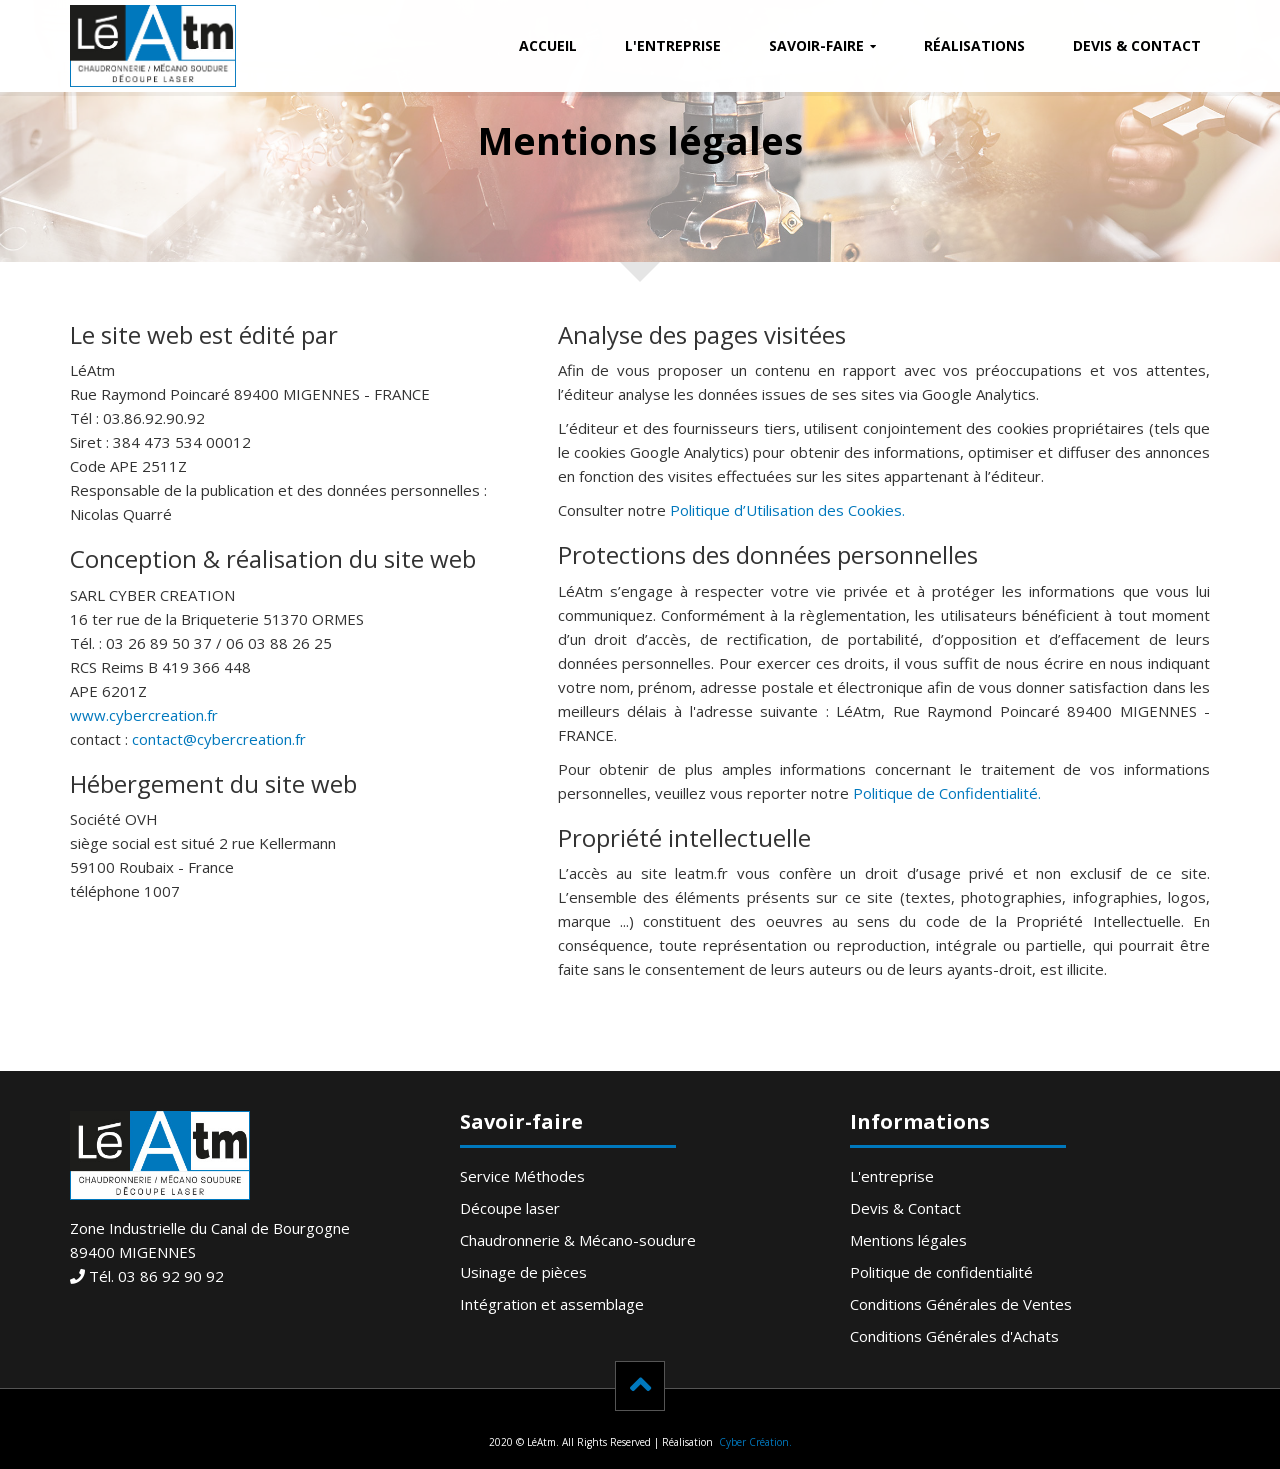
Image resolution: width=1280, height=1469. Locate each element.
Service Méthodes (522, 1176)
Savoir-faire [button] (816, 45)
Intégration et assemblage (552, 1304)
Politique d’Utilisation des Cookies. (787, 510)
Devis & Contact (1137, 45)
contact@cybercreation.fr (219, 739)
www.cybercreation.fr (144, 715)
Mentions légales (908, 1240)
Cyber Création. (754, 1442)
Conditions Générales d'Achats (954, 1336)
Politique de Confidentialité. (947, 793)
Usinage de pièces (523, 1272)
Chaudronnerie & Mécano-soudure (578, 1240)
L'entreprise (673, 45)
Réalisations (974, 45)
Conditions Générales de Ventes (961, 1304)
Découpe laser (510, 1208)
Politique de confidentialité (941, 1272)
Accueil (548, 45)
